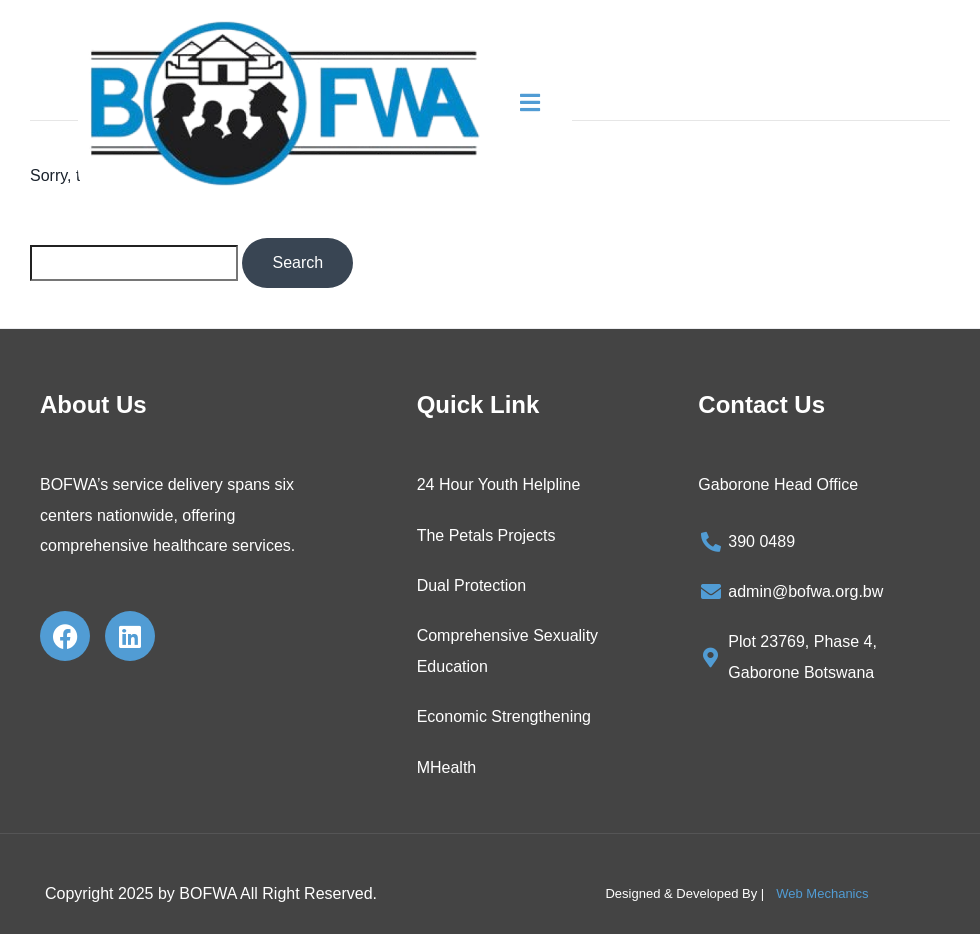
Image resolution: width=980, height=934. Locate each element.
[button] (542, 103)
